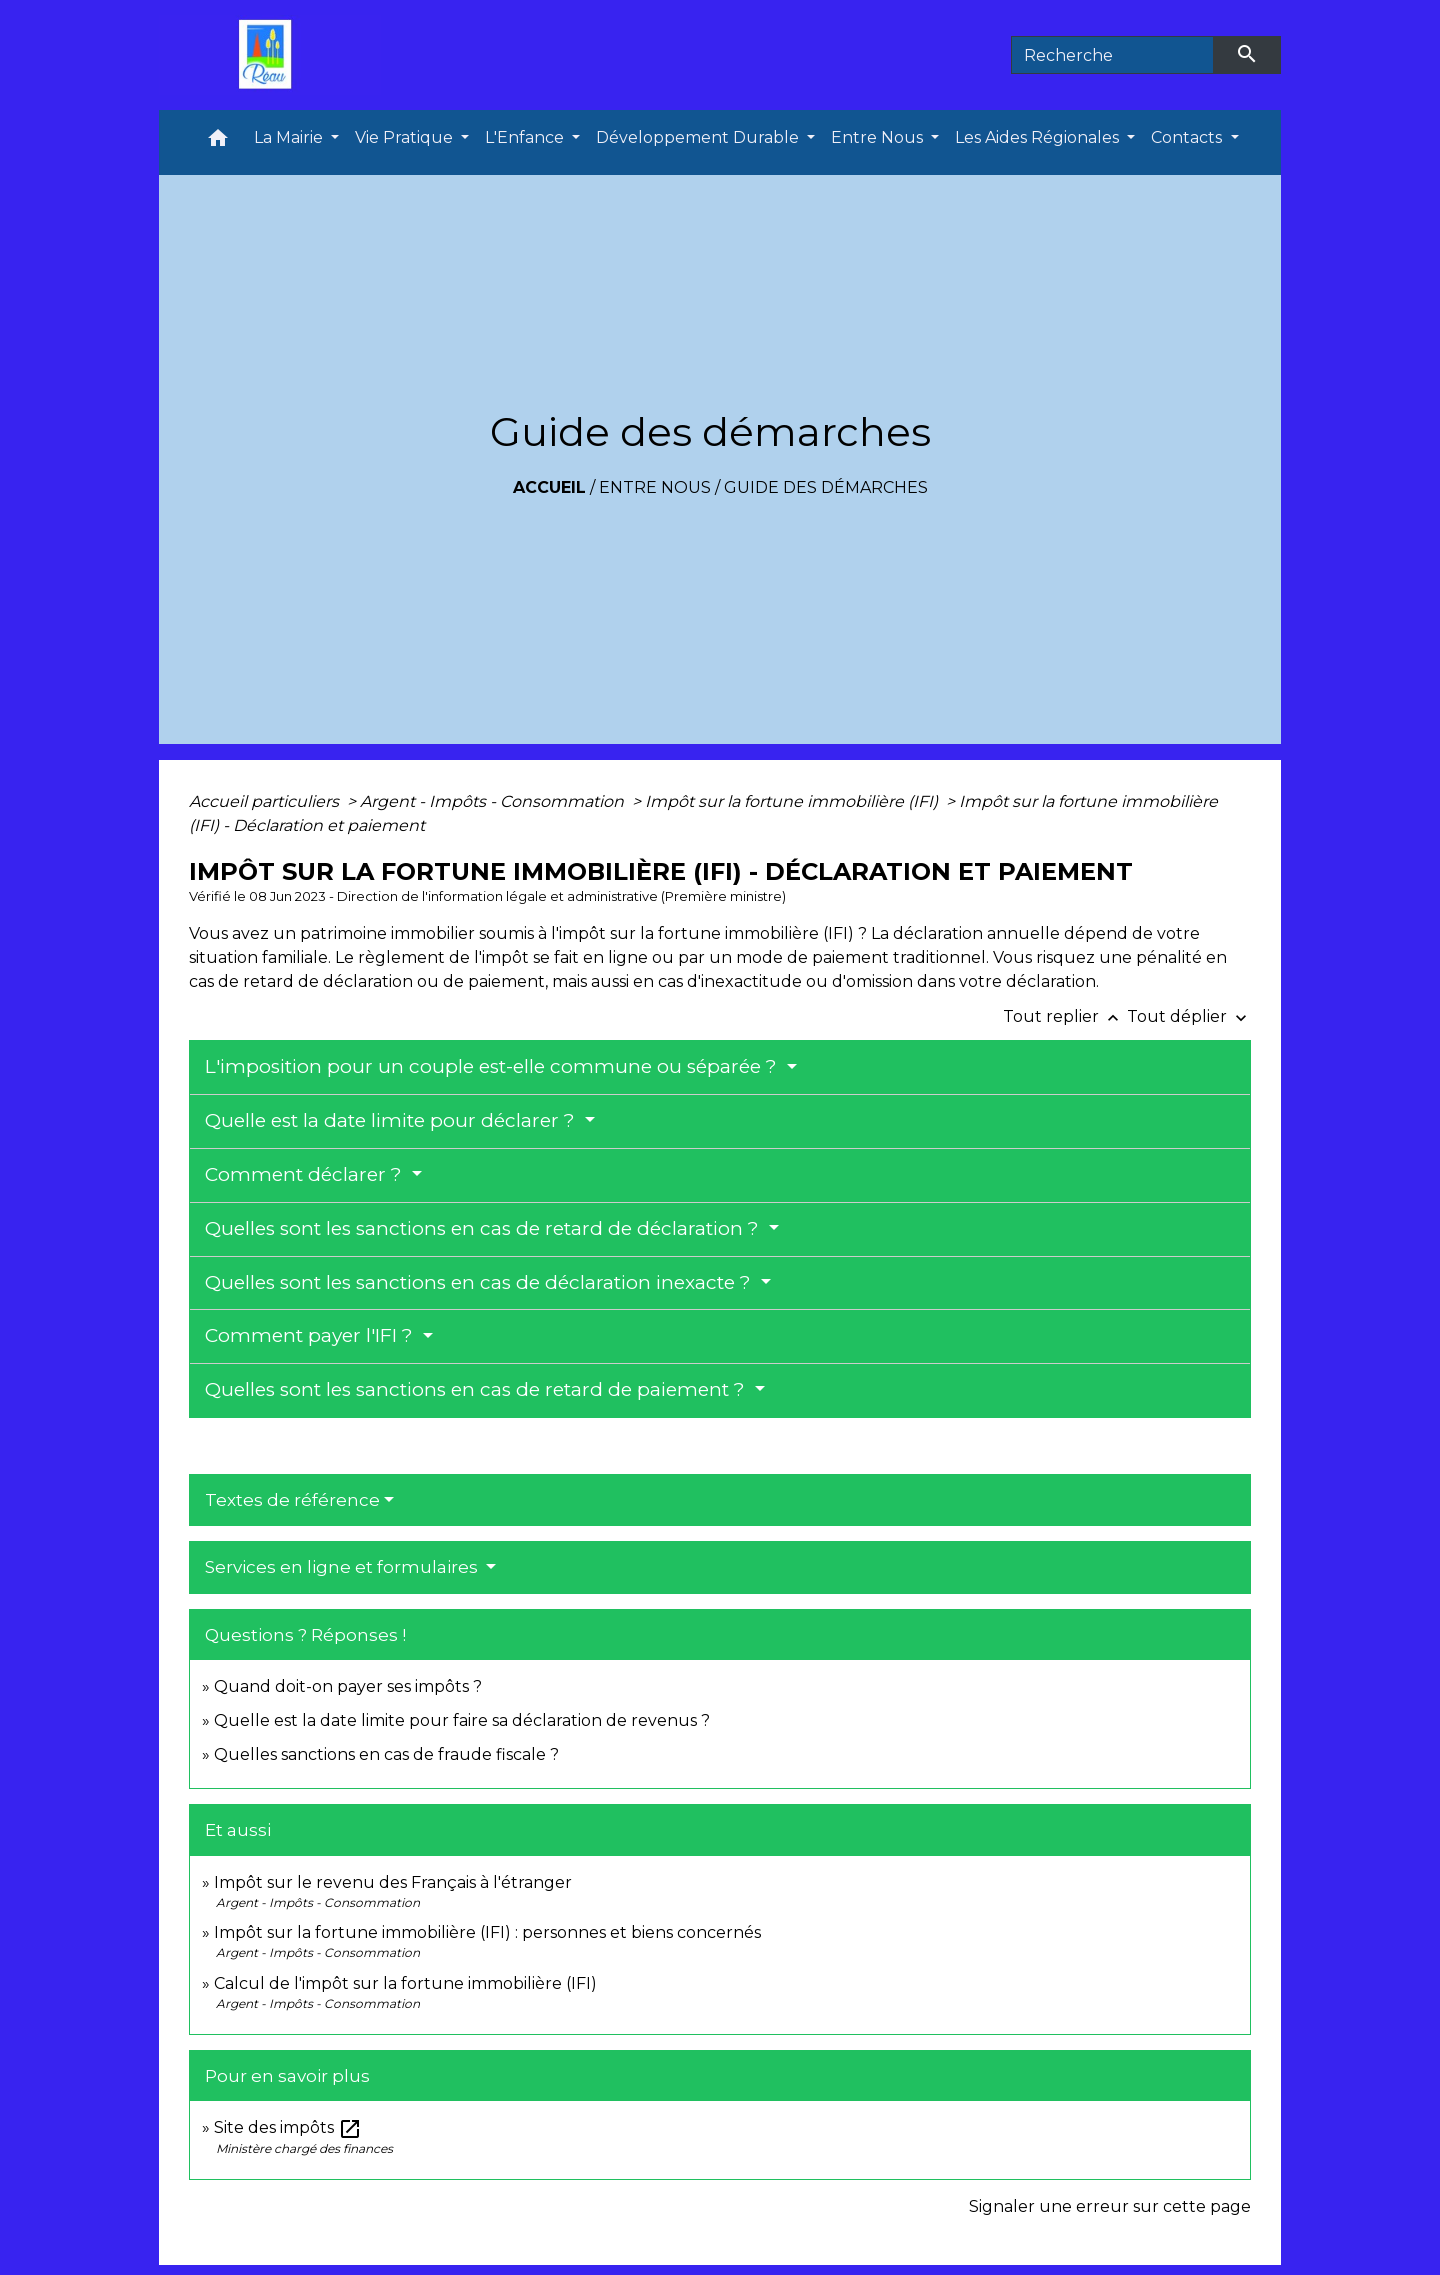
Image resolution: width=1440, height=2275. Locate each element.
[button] (218, 142)
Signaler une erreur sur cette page (1110, 2206)
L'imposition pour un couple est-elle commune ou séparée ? (493, 1066)
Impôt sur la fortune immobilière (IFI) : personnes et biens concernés (487, 1932)
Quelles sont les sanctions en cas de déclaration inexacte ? (480, 1282)
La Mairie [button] (290, 137)
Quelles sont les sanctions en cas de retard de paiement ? (477, 1389)
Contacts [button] (1188, 137)
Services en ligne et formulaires (343, 1567)
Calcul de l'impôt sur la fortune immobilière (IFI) (405, 1983)
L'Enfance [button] (526, 137)
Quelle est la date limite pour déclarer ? (392, 1120)
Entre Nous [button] (879, 137)
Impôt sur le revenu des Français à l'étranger (393, 1882)
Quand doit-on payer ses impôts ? (348, 1686)
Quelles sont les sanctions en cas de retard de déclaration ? (484, 1228)
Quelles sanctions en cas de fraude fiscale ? (386, 1754)
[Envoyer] (1248, 55)
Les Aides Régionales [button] (1039, 137)
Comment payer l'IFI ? (311, 1335)
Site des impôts (288, 2127)
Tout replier (1065, 1016)
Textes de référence (292, 1500)
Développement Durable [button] (699, 137)
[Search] (1112, 55)
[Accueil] (270, 55)
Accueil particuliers (266, 801)
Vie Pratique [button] (406, 137)
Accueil (549, 487)
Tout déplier (1189, 1016)
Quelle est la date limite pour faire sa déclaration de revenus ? (462, 1720)
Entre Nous (655, 487)
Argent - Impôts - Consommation (494, 801)
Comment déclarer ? (306, 1174)
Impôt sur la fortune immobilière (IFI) (793, 801)
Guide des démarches (826, 487)
